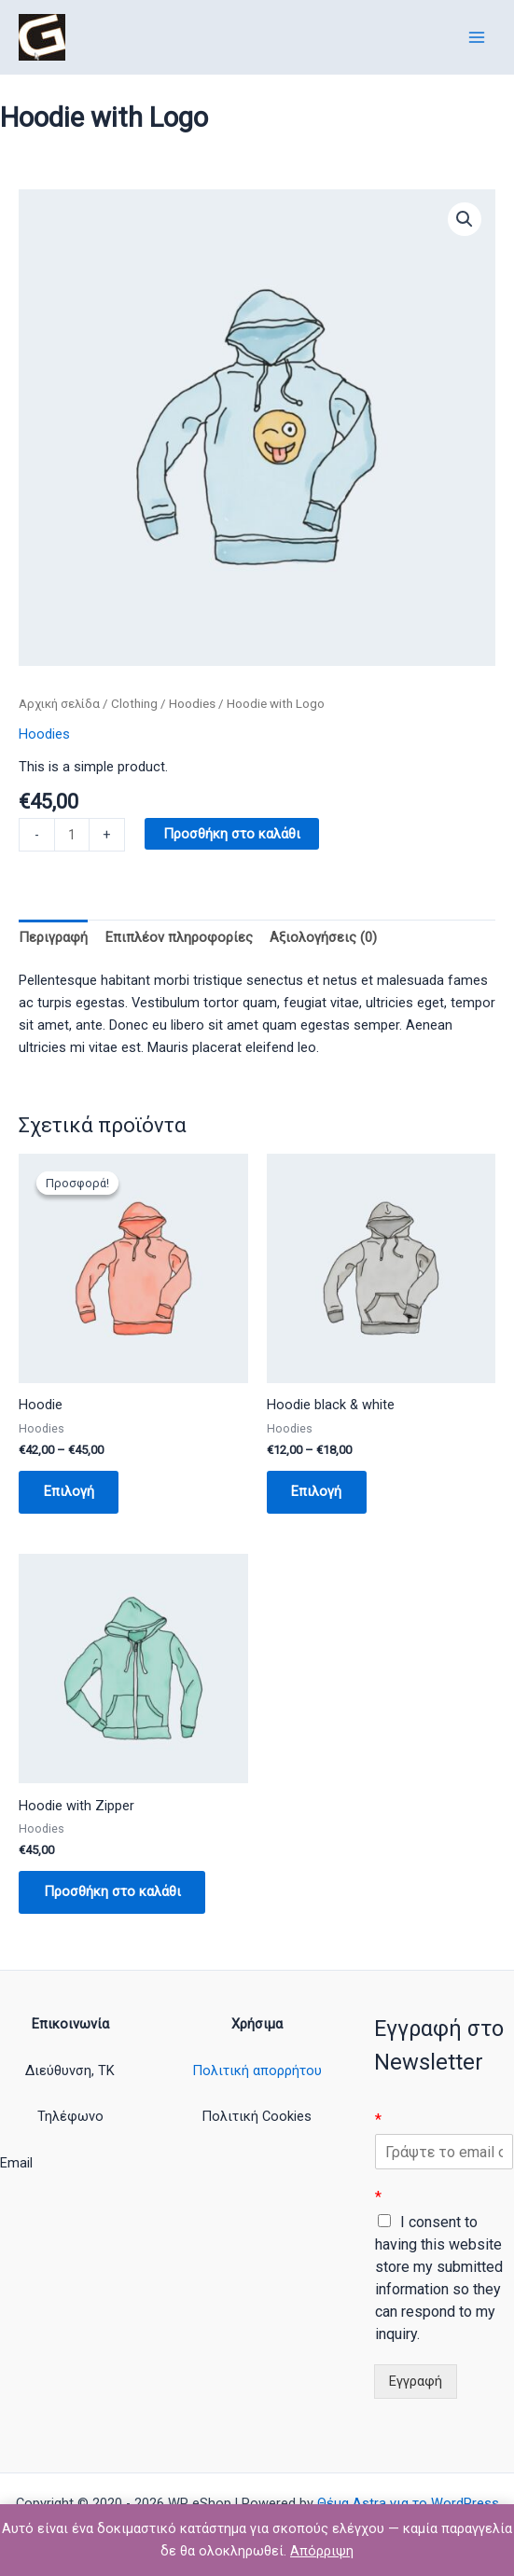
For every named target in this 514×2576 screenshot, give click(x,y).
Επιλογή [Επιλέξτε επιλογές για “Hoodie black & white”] (318, 1492)
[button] (464, 219)
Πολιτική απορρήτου (257, 2070)
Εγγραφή (415, 2382)
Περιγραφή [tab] (53, 937)
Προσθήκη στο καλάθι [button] (113, 1893)
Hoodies (192, 704)
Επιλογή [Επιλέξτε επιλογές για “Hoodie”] (70, 1492)
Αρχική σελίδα (59, 704)
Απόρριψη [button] (322, 2550)
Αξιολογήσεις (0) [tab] (323, 937)
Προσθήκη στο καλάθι (231, 833)
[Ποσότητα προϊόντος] (72, 835)
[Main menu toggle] (476, 36)
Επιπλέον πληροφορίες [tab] (179, 937)
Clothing (134, 704)
